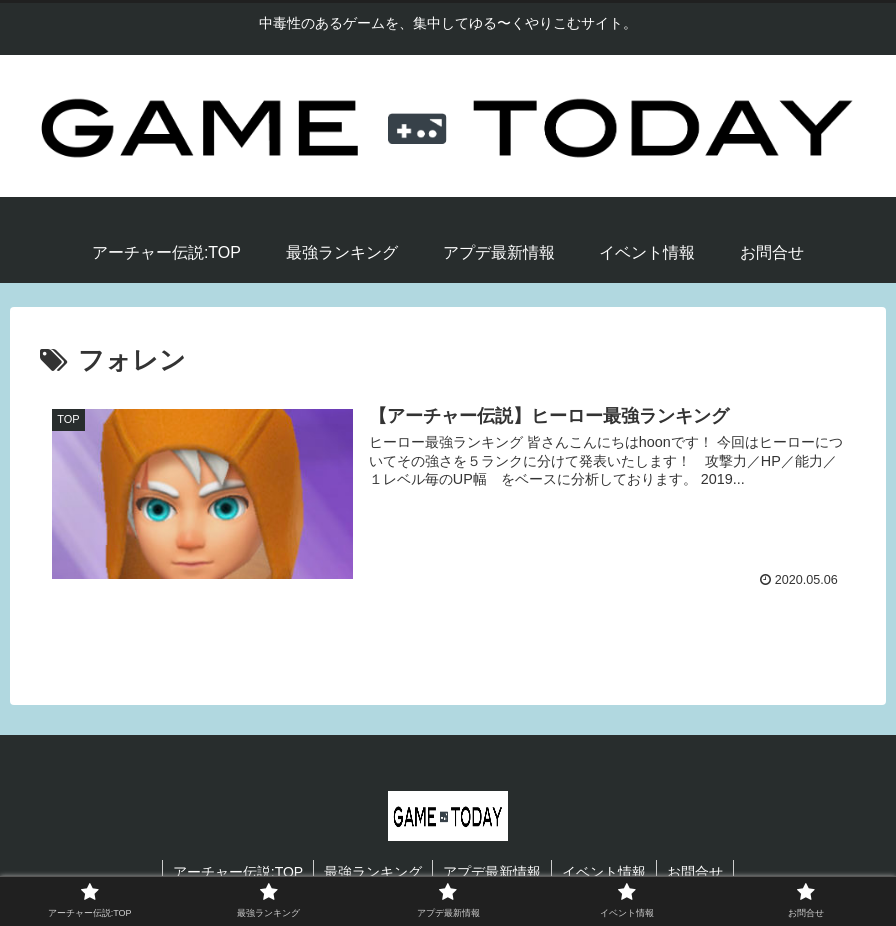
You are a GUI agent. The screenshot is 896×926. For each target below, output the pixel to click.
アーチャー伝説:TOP (238, 872)
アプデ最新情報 (492, 872)
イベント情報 (604, 872)
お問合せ (695, 872)
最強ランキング (373, 872)
